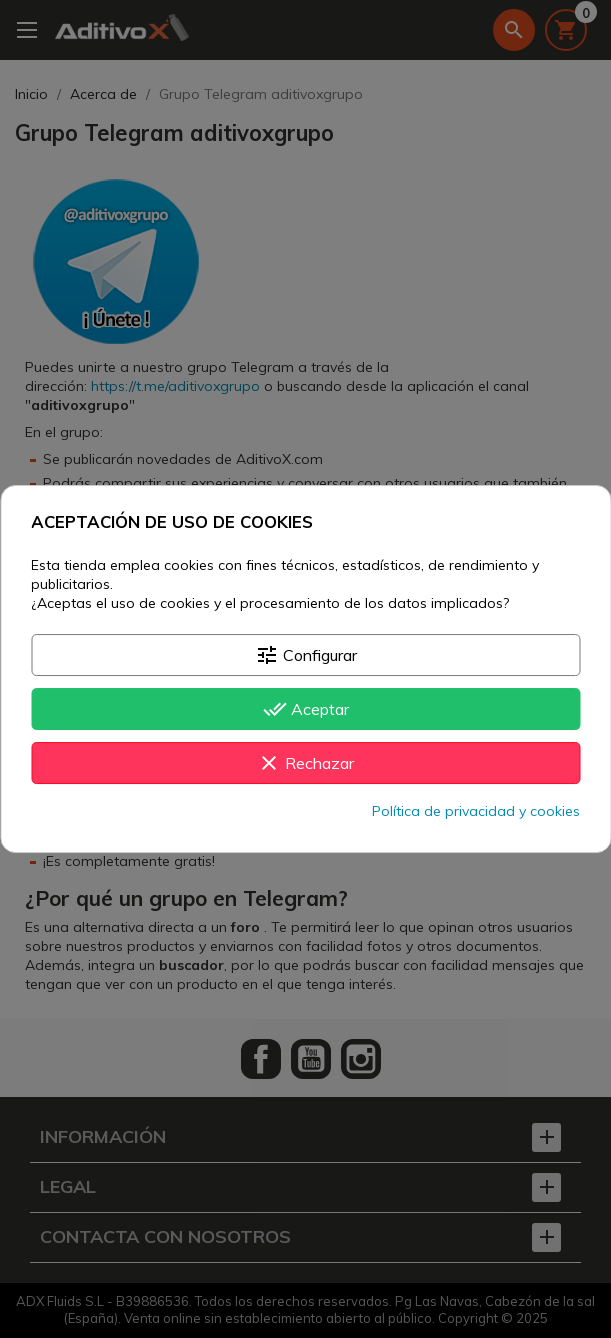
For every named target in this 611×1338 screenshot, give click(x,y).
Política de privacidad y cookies (476, 811)
